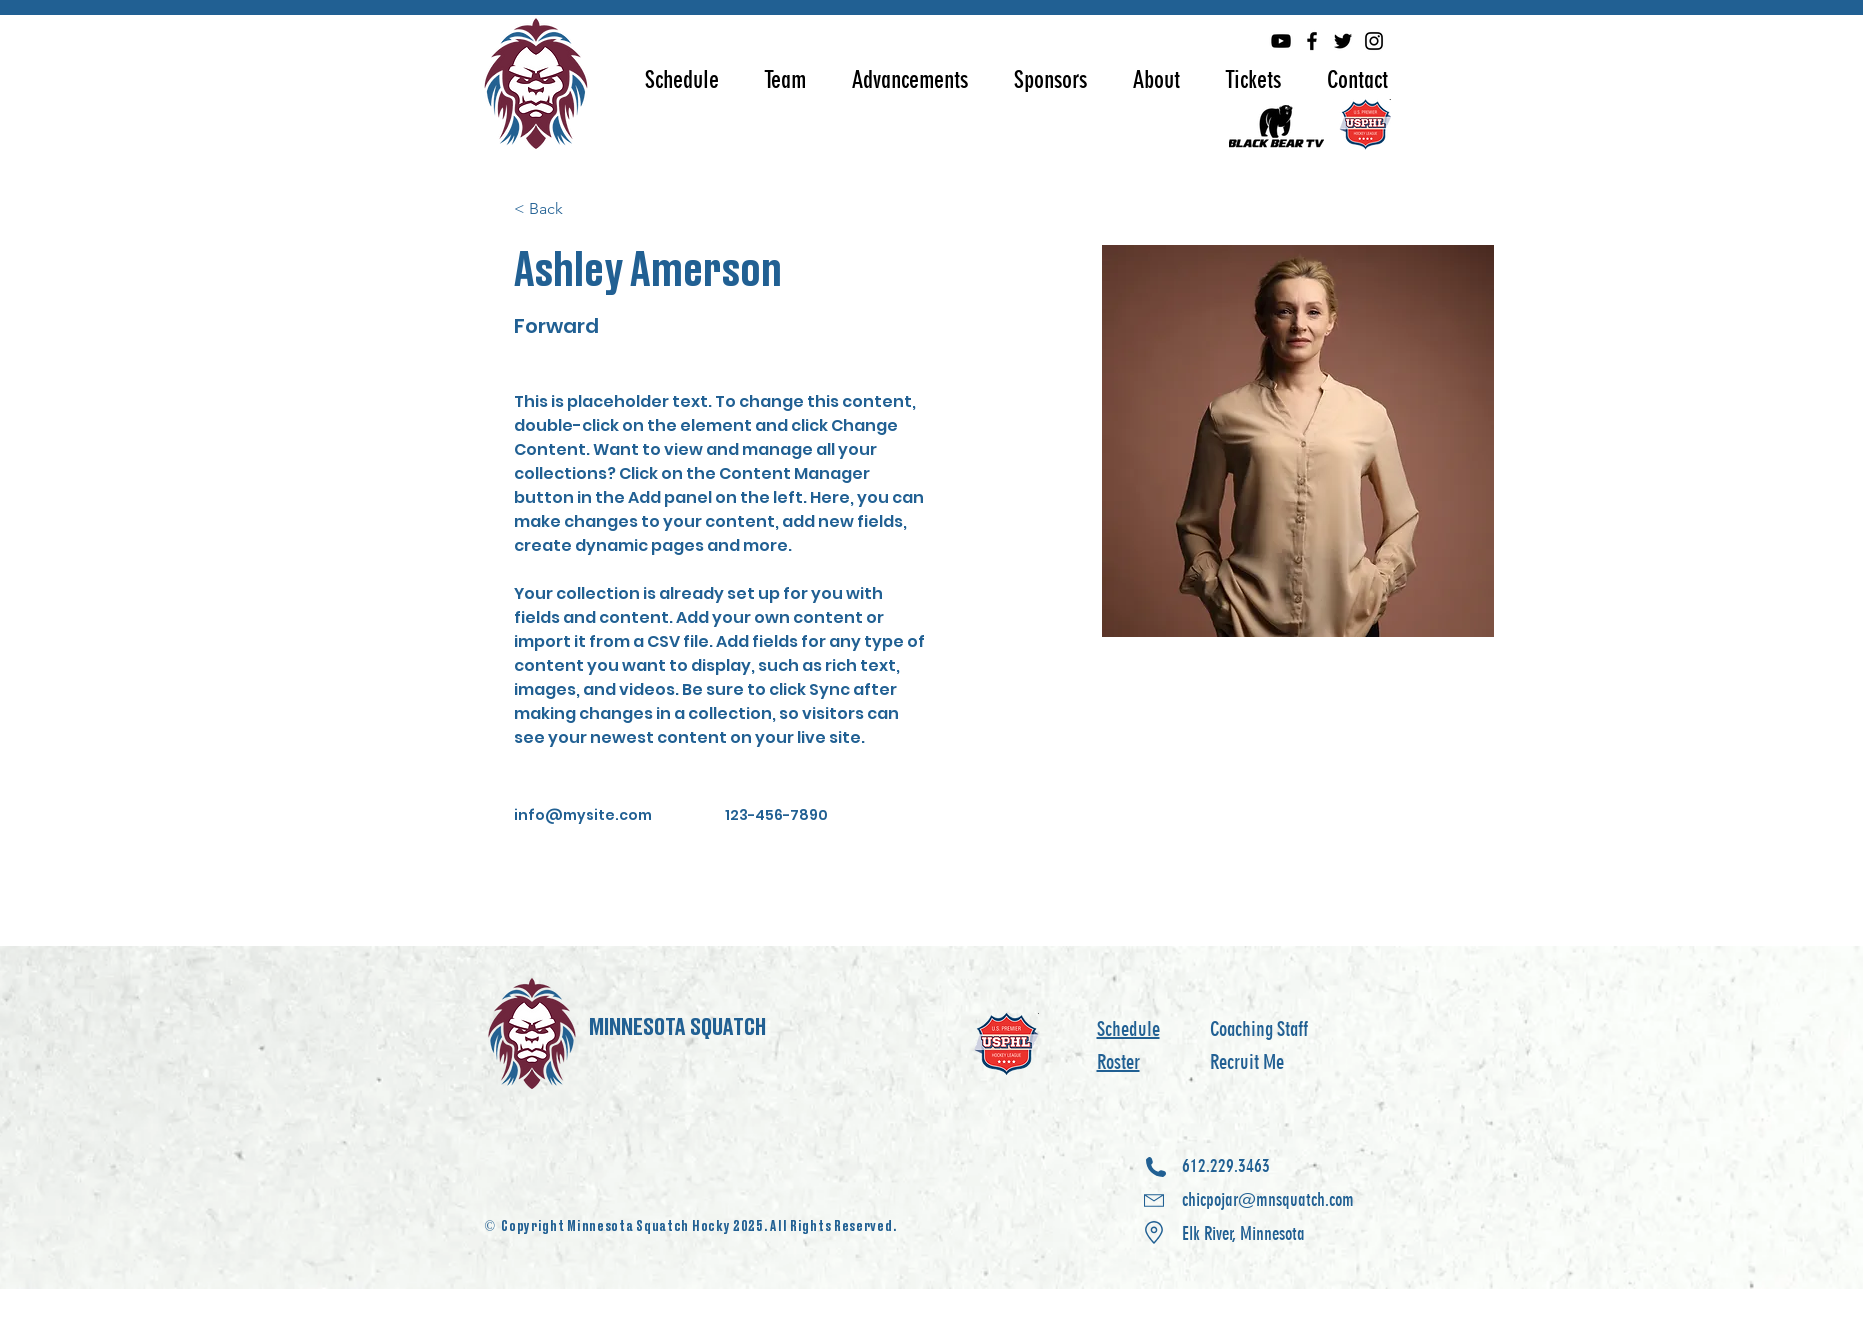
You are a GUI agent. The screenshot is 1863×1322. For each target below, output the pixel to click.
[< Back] (553, 209)
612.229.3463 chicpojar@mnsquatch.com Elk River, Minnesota (1268, 1199)
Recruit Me (1247, 1062)
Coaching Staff (1259, 1029)
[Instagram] (1374, 41)
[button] (682, 79)
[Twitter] (1343, 41)
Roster (1118, 1062)
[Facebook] (1312, 41)
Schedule (1128, 1029)
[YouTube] (1281, 41)
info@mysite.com (583, 815)
